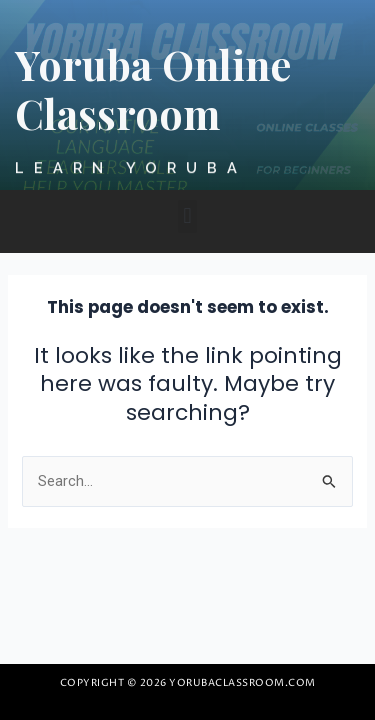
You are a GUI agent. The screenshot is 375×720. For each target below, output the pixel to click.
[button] (187, 216)
